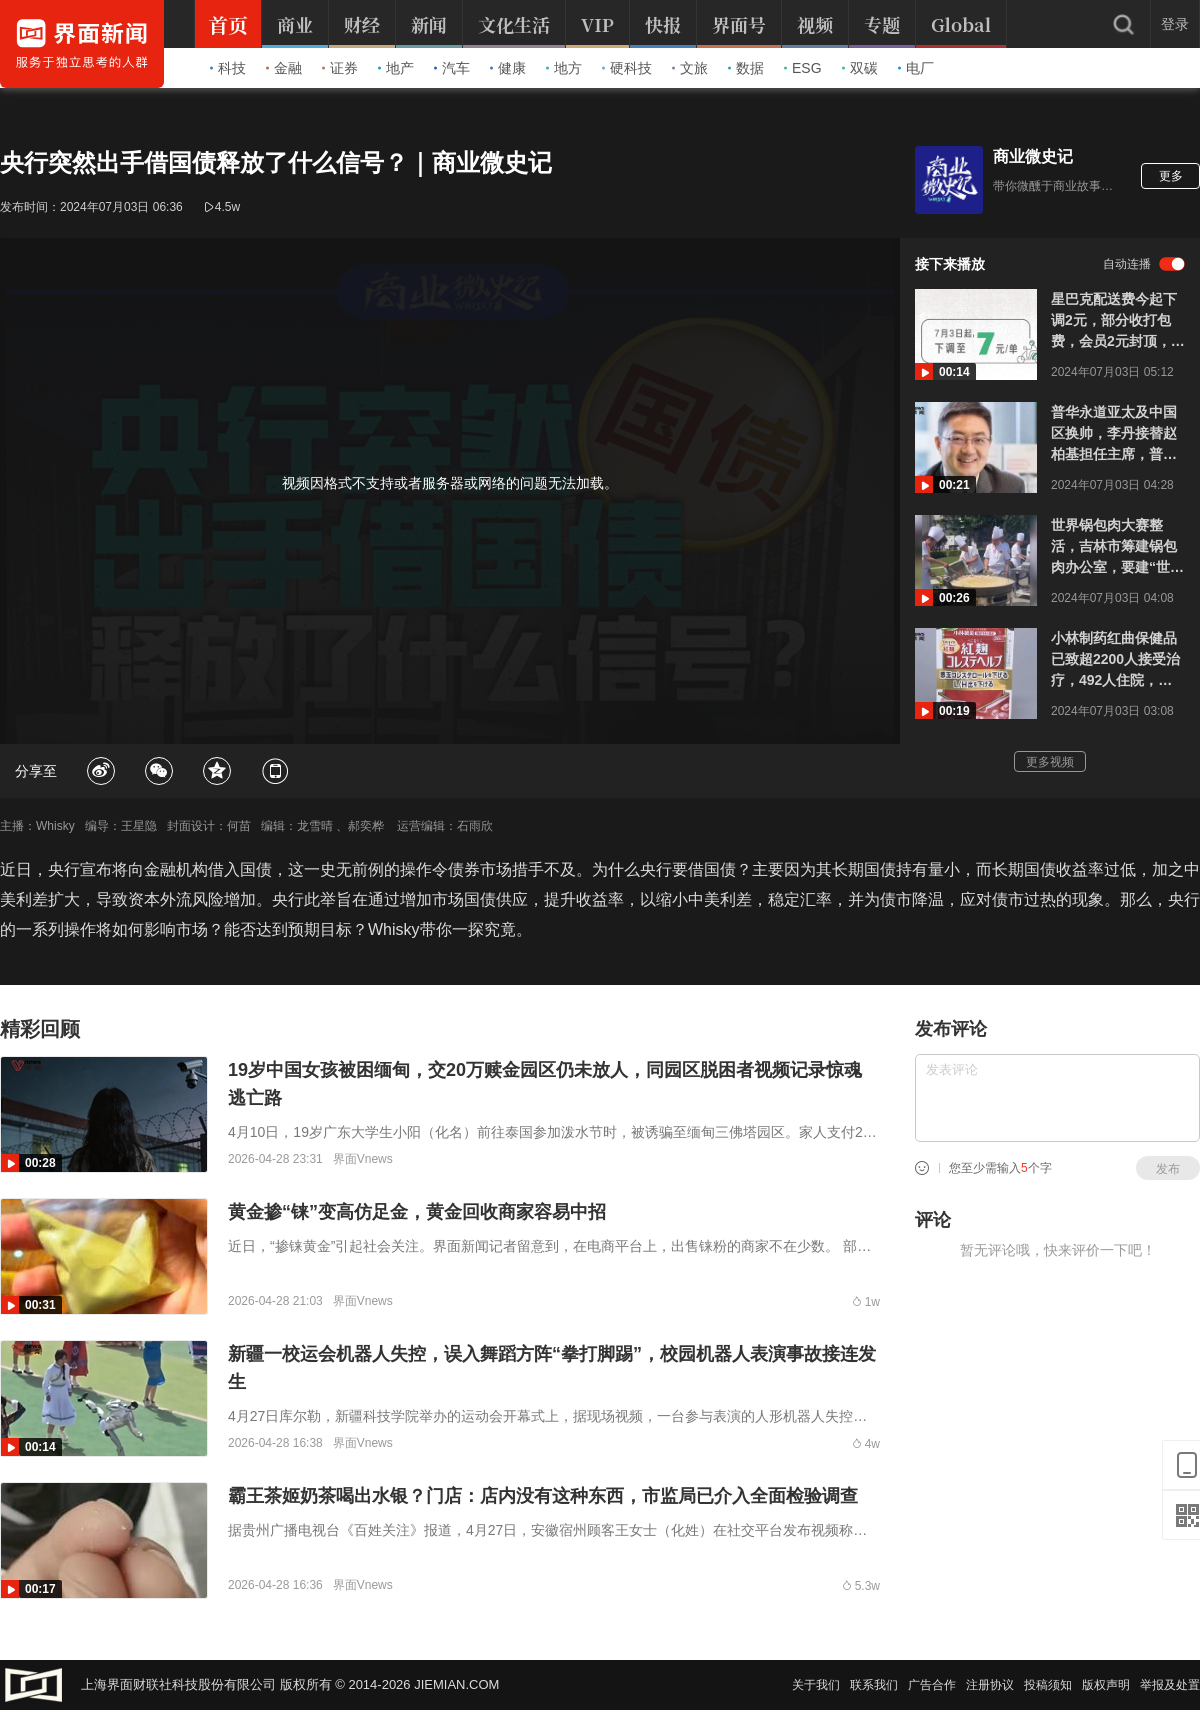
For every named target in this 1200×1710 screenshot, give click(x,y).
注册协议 (990, 1685)
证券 (340, 68)
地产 (396, 68)
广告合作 (932, 1685)
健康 (508, 68)
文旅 (690, 68)
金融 (284, 68)
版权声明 (1106, 1685)
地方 (564, 68)
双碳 (860, 68)
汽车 (452, 68)
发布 (1168, 1169)
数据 (746, 68)
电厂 (916, 68)
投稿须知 (1048, 1685)
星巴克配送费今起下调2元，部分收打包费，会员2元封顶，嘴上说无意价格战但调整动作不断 (1118, 321)
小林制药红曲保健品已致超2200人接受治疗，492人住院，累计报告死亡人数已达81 (1115, 660)
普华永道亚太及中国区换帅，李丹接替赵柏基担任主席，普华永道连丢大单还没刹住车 (1114, 434)
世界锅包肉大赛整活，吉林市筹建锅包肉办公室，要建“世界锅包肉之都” (1117, 547)
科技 (228, 68)
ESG (803, 68)
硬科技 (627, 68)
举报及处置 (1170, 1685)
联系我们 (874, 1685)
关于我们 (816, 1685)
